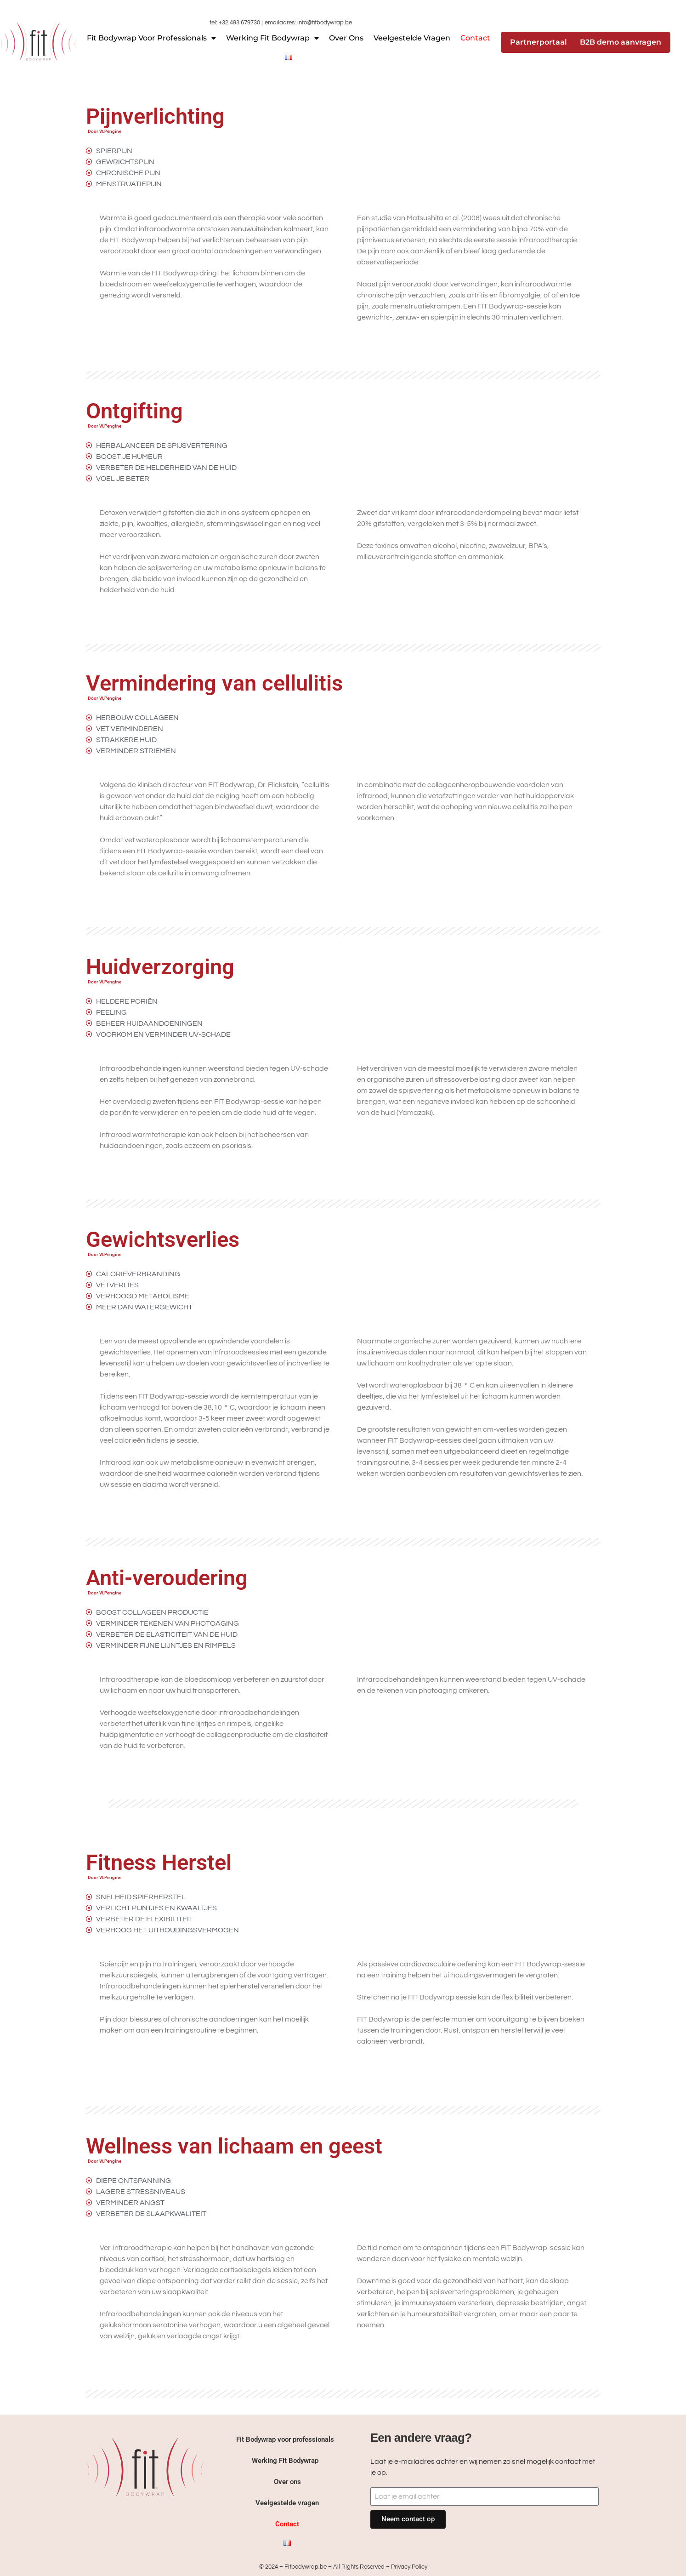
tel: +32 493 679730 (235, 22)
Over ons (346, 38)
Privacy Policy (409, 2567)
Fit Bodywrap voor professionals (151, 38)
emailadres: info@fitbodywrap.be (308, 22)
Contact (475, 38)
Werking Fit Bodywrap (272, 38)
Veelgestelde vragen (412, 38)
